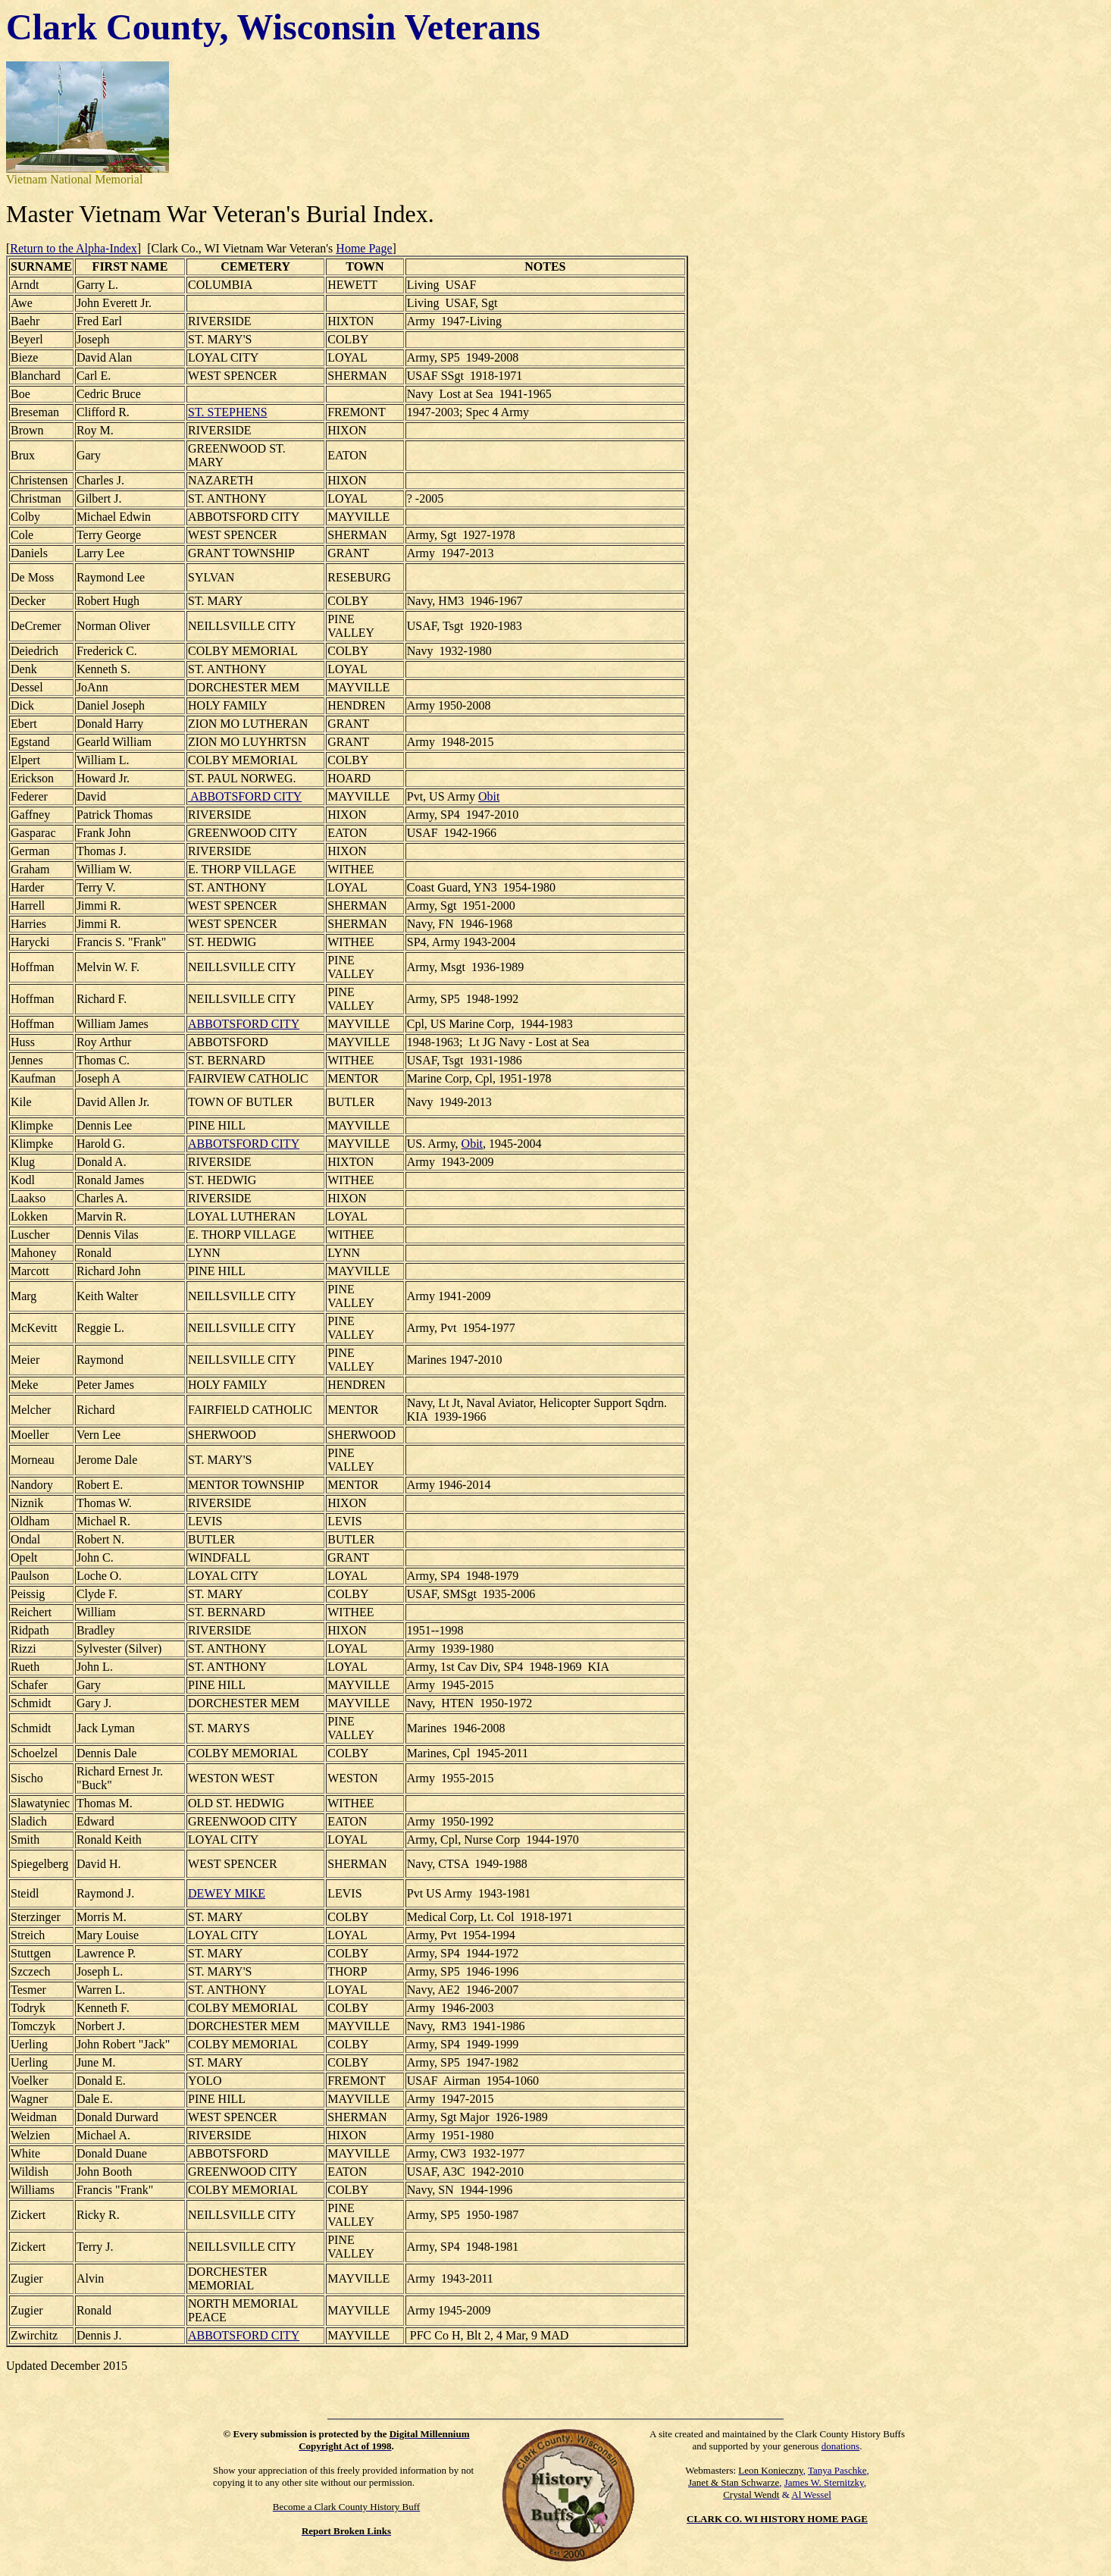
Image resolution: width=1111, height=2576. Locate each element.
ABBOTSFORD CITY (245, 796)
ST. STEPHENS (228, 412)
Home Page (364, 248)
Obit (488, 796)
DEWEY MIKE (226, 1893)
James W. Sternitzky (824, 2482)
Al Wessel (811, 2494)
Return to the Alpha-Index (73, 248)
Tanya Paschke (837, 2470)
